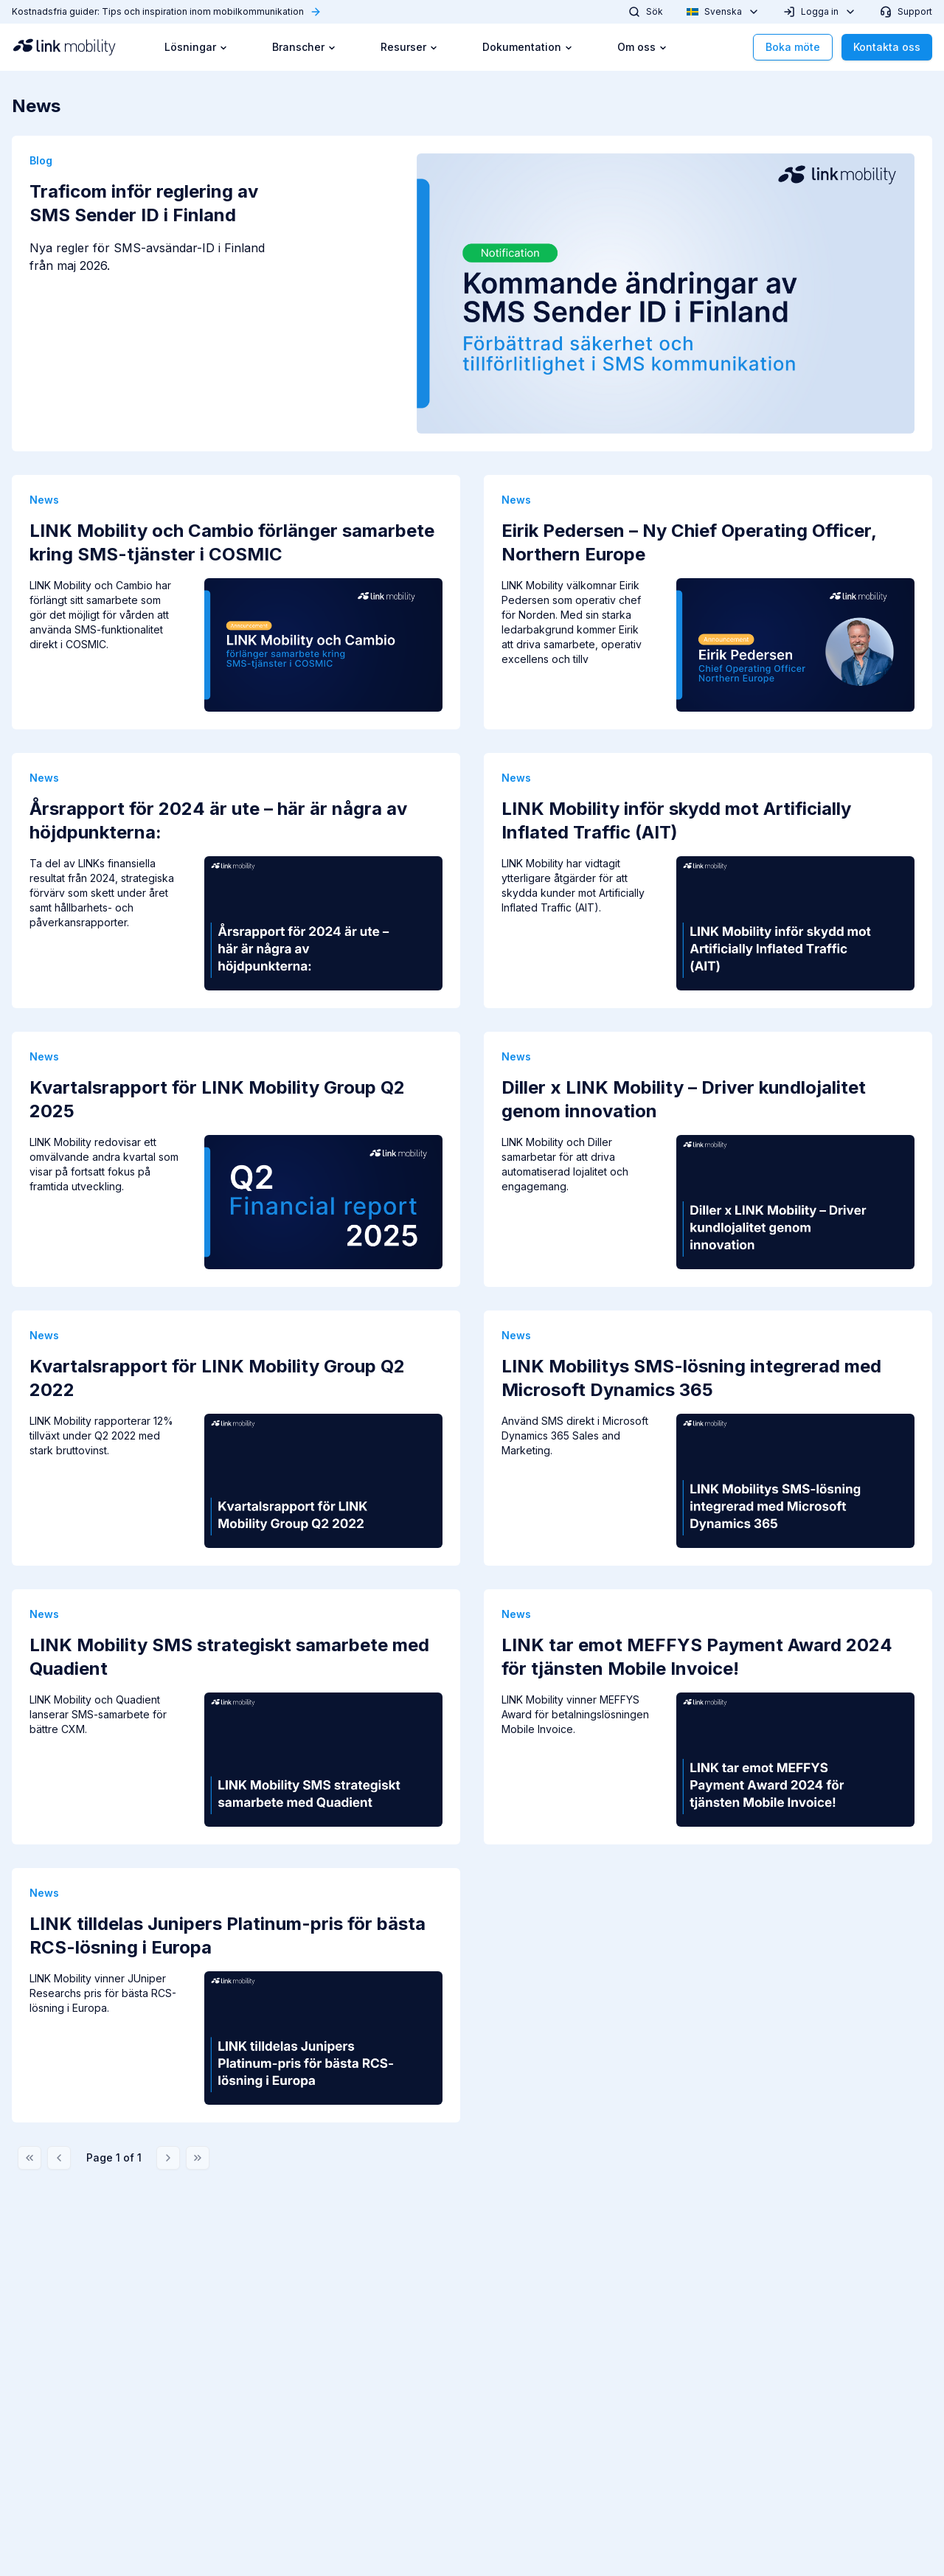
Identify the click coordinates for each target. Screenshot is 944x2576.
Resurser (409, 47)
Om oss (642, 47)
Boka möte (793, 47)
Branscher (304, 47)
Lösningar (196, 47)
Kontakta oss (886, 47)
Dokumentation (527, 47)
